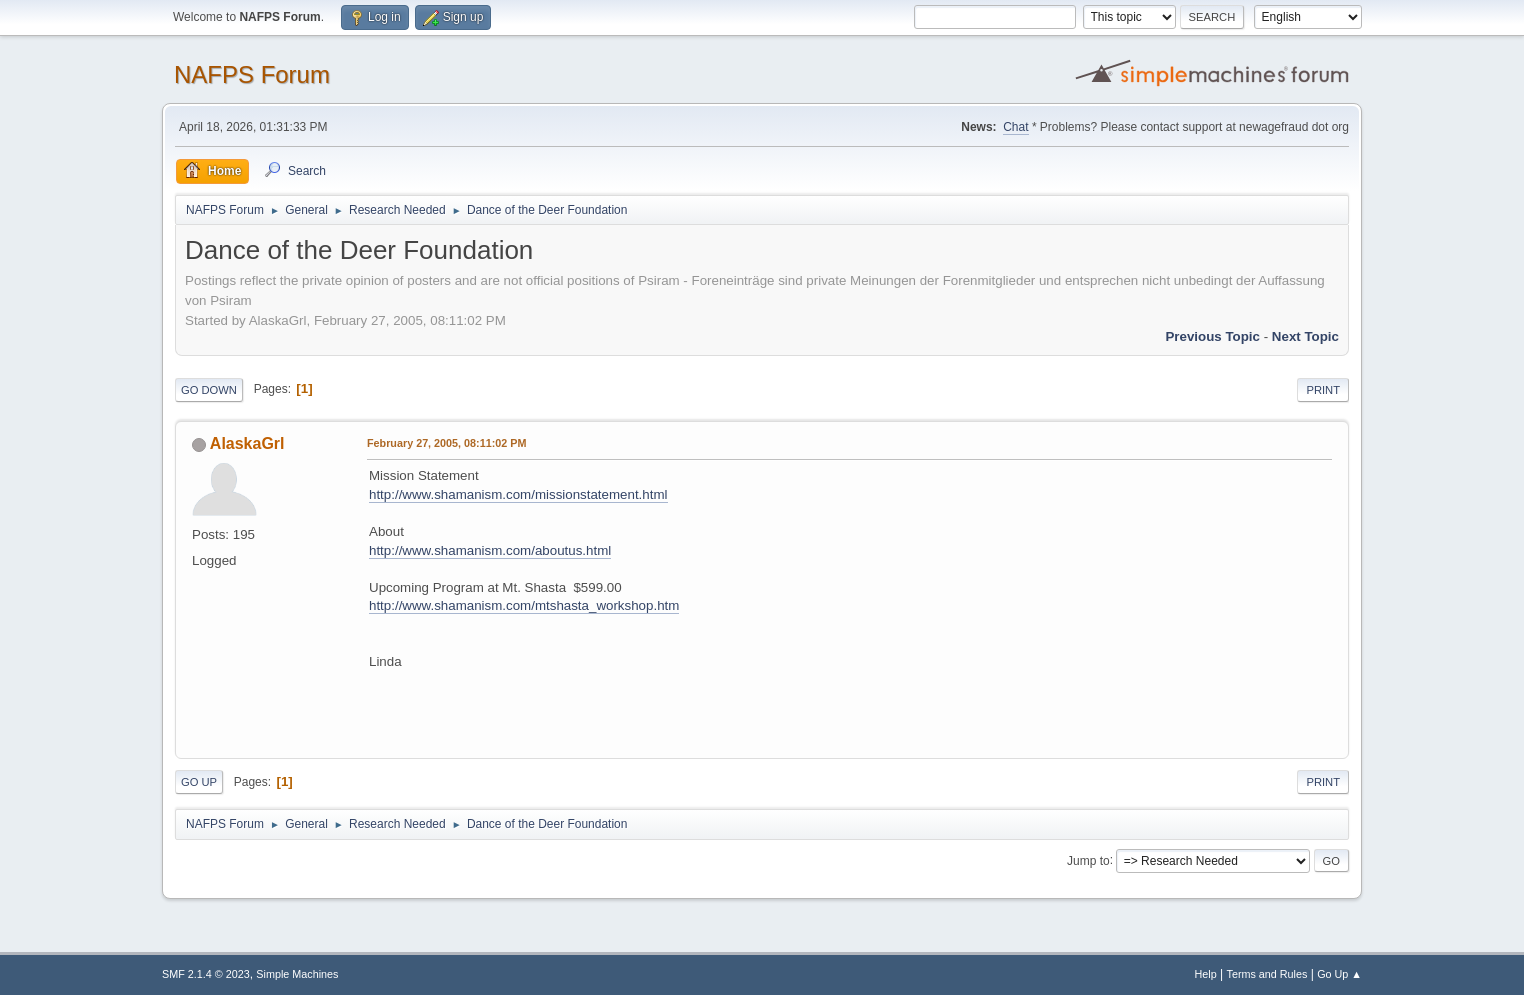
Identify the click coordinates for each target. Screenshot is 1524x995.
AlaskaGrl (247, 443)
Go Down (209, 390)
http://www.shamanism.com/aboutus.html (490, 550)
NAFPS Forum (252, 74)
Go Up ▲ (1339, 974)
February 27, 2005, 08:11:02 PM (446, 443)
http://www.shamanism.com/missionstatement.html (518, 494)
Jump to (1088, 860)
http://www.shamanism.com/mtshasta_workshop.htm (524, 605)
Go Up (199, 782)
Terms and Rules (1267, 974)
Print (1323, 390)
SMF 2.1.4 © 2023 (206, 974)
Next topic (1305, 336)
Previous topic (1212, 336)
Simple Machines (297, 974)
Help (1206, 974)
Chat (1015, 127)
